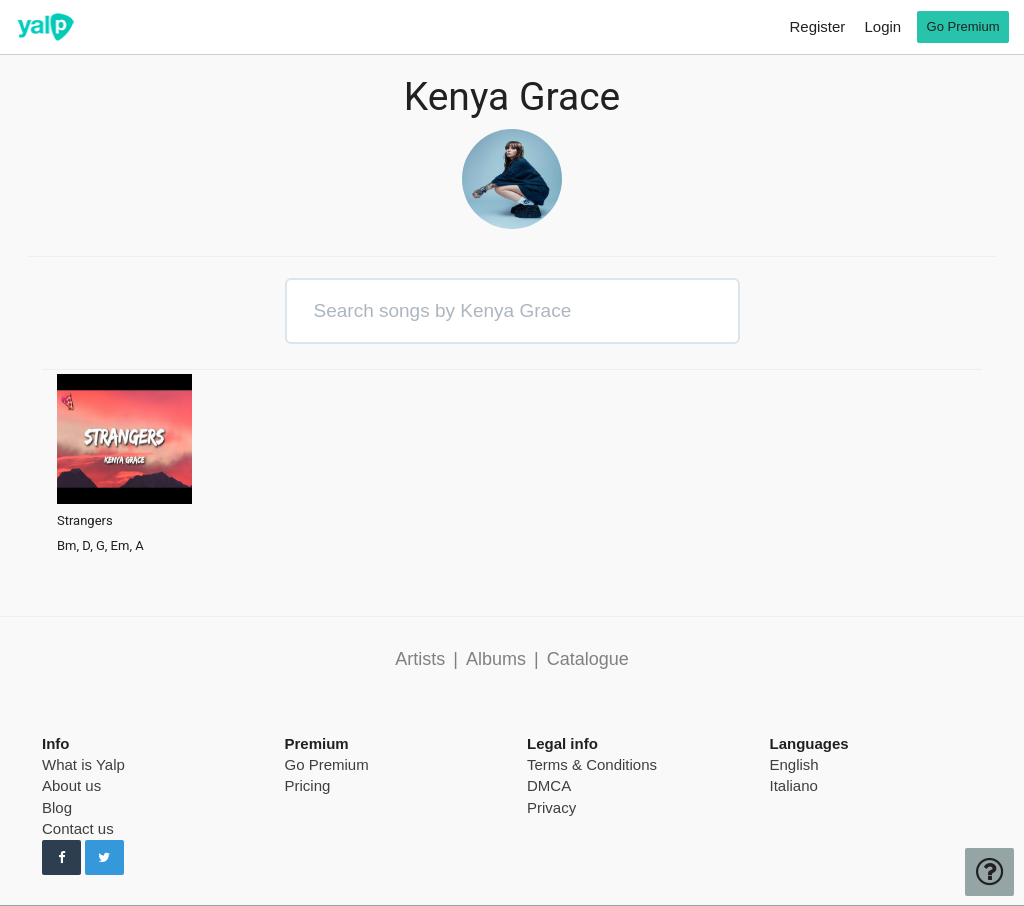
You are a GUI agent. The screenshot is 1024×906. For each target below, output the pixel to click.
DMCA (549, 785)
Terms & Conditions (592, 764)
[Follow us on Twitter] (104, 858)
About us (71, 785)
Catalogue (588, 659)
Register (817, 26)
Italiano (794, 785)
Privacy (551, 807)
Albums (496, 659)
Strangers (85, 521)
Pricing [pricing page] (308, 785)
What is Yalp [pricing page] (83, 764)
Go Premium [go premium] (963, 26)
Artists (420, 659)
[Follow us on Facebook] (61, 858)
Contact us (78, 828)
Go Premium (327, 764)
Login (882, 26)
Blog (57, 807)
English (794, 764)
